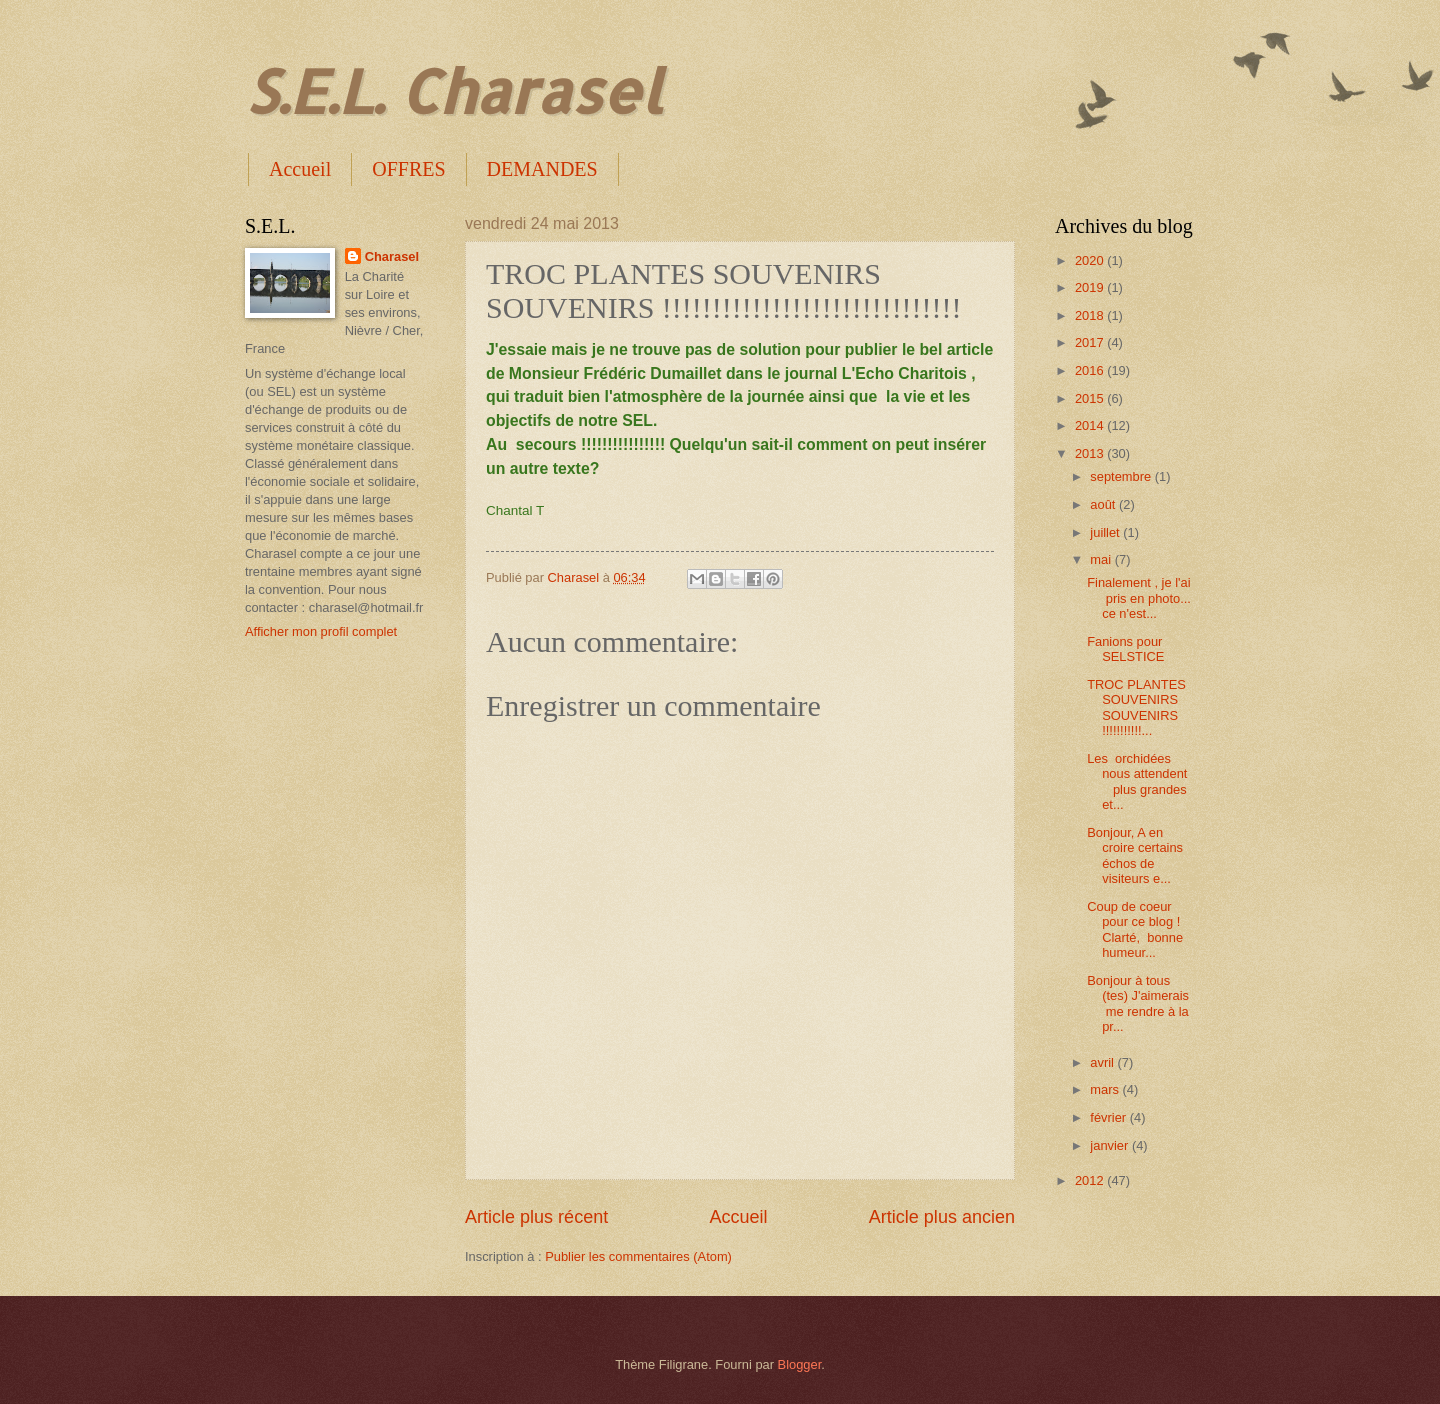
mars (1106, 1089)
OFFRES (408, 169)
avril (1103, 1062)
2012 (1091, 1180)
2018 (1091, 315)
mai (1102, 559)
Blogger (800, 1364)
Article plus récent (536, 1217)
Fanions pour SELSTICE (1125, 649)
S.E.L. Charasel (453, 90)
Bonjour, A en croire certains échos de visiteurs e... (1135, 855)
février (1109, 1117)
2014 (1091, 425)
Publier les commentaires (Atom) (638, 1256)
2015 (1091, 398)
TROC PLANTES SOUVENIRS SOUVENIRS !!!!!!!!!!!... (1136, 707)
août (1104, 504)
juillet (1106, 532)
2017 (1091, 342)
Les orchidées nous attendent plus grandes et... (1137, 781)
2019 (1091, 287)
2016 (1091, 370)
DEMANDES (542, 169)
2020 (1091, 260)
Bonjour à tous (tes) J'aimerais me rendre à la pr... (1138, 1003)
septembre (1122, 476)
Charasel (392, 256)
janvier (1111, 1145)
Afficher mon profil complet (321, 631)
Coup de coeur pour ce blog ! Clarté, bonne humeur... (1135, 929)
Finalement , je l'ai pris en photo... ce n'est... (1139, 598)
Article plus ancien (942, 1217)
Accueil (300, 169)
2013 (1091, 453)
